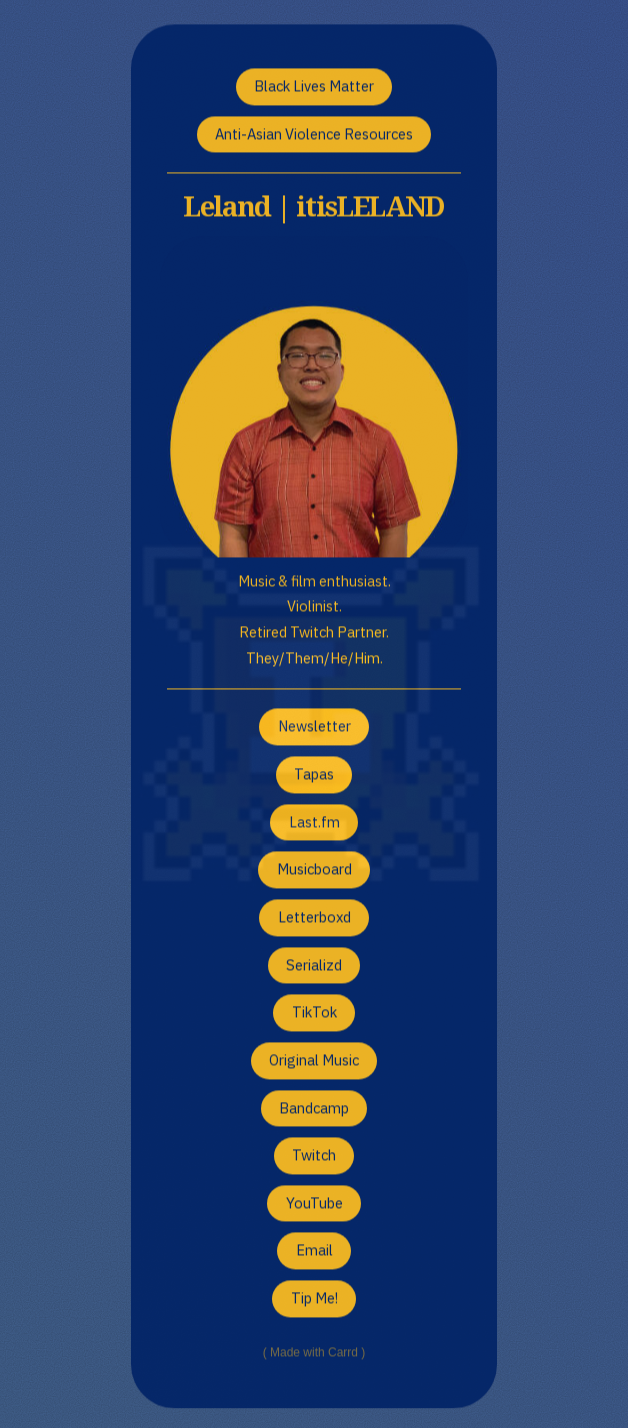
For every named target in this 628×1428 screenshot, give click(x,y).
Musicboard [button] (314, 870)
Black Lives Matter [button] (314, 87)
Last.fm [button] (314, 822)
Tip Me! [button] (314, 1299)
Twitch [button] (314, 1156)
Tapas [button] (314, 775)
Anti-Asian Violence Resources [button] (314, 134)
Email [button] (314, 1251)
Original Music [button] (314, 1061)
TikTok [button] (314, 1013)
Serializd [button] (314, 965)
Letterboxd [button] (314, 918)
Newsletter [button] (314, 727)
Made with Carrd (314, 1354)
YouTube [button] (314, 1204)
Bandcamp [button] (314, 1108)
